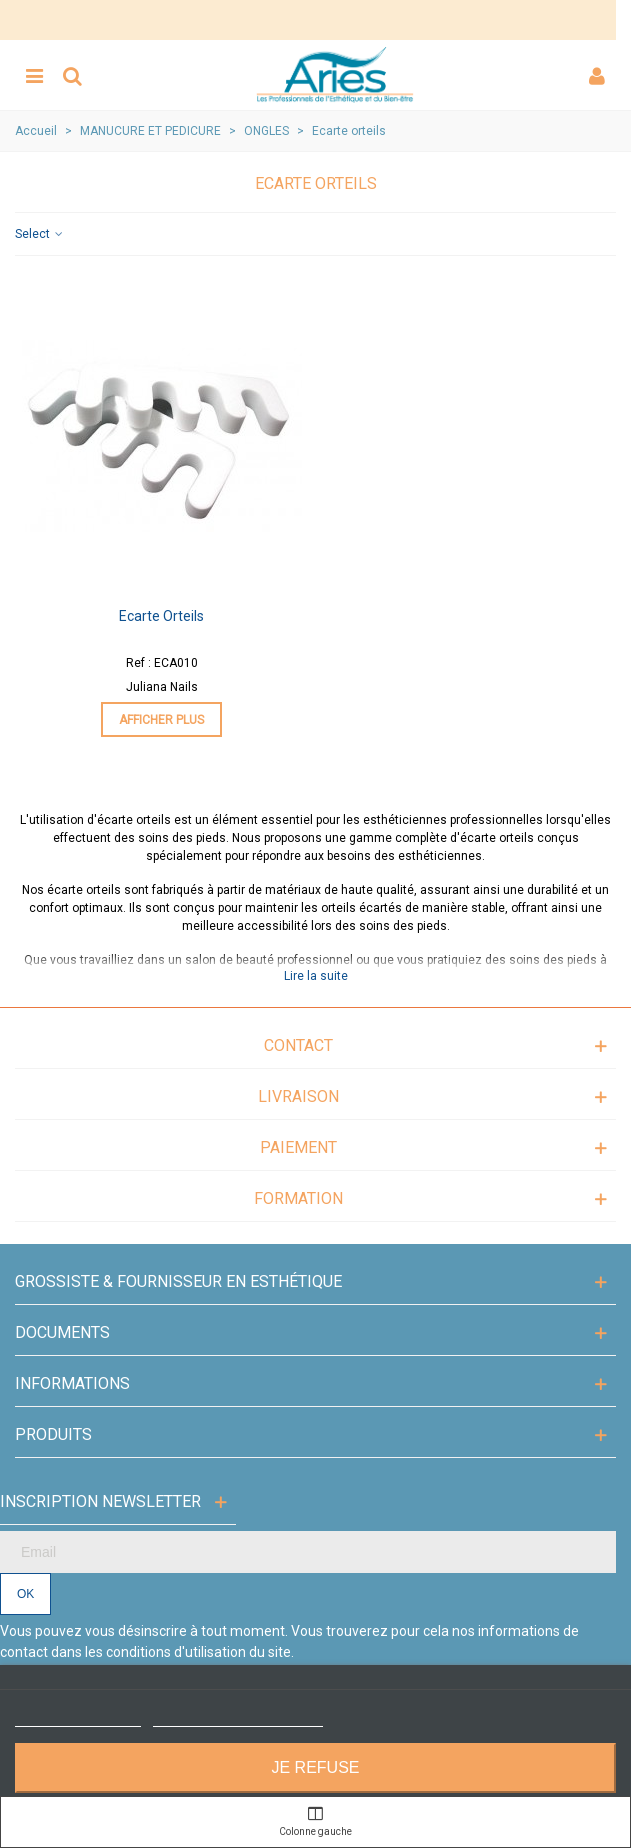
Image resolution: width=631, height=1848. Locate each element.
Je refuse (315, 1767)
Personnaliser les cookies (238, 1717)
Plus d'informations (78, 1717)
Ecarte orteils (161, 616)
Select (40, 234)
